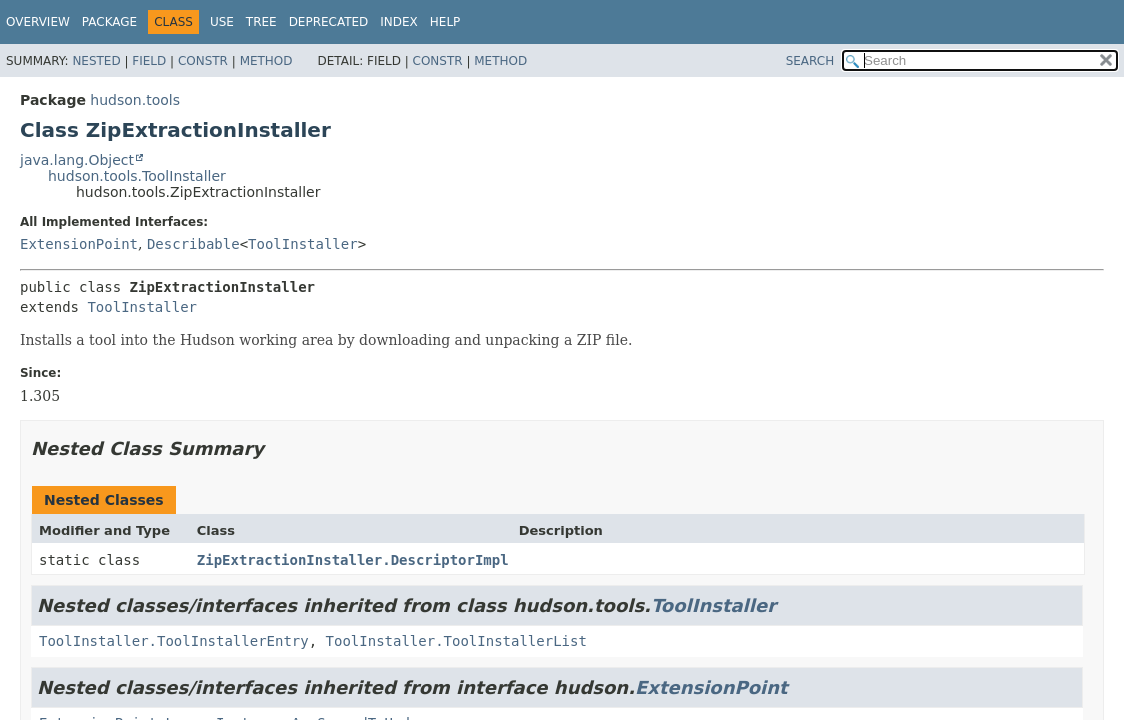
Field (149, 61)
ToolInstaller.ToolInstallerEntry (174, 641)
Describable (193, 244)
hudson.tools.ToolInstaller (137, 176)
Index (399, 22)
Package (109, 22)
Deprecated (329, 22)
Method (266, 61)
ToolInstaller (303, 244)
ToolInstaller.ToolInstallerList (456, 641)
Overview (38, 22)
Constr (203, 61)
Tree (261, 22)
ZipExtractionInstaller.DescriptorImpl (353, 560)
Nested (96, 61)
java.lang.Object (77, 160)
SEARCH (810, 61)
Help (445, 22)
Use (222, 22)
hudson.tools (135, 100)
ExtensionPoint (79, 244)
